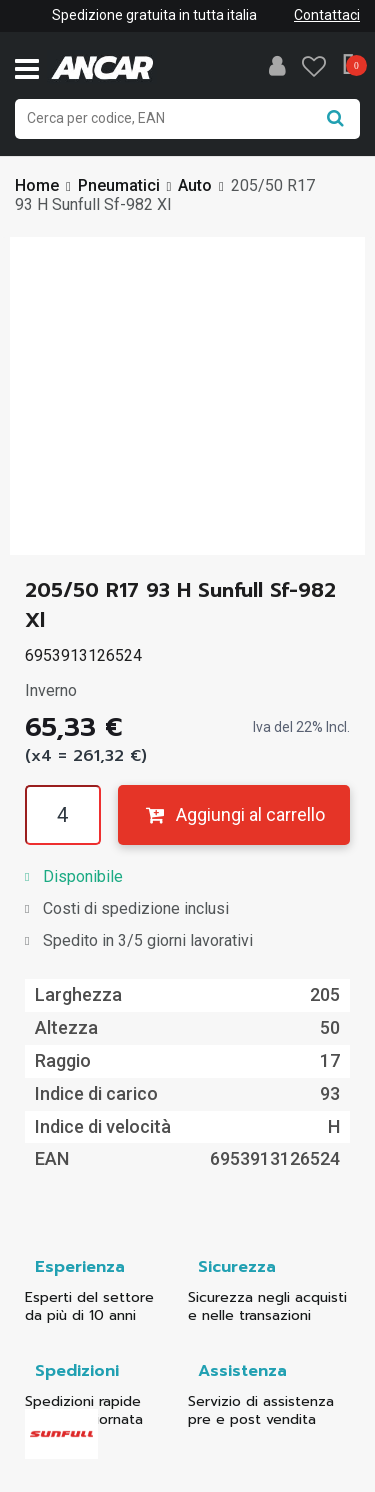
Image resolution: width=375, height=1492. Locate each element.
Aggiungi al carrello (233, 814)
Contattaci (327, 15)
